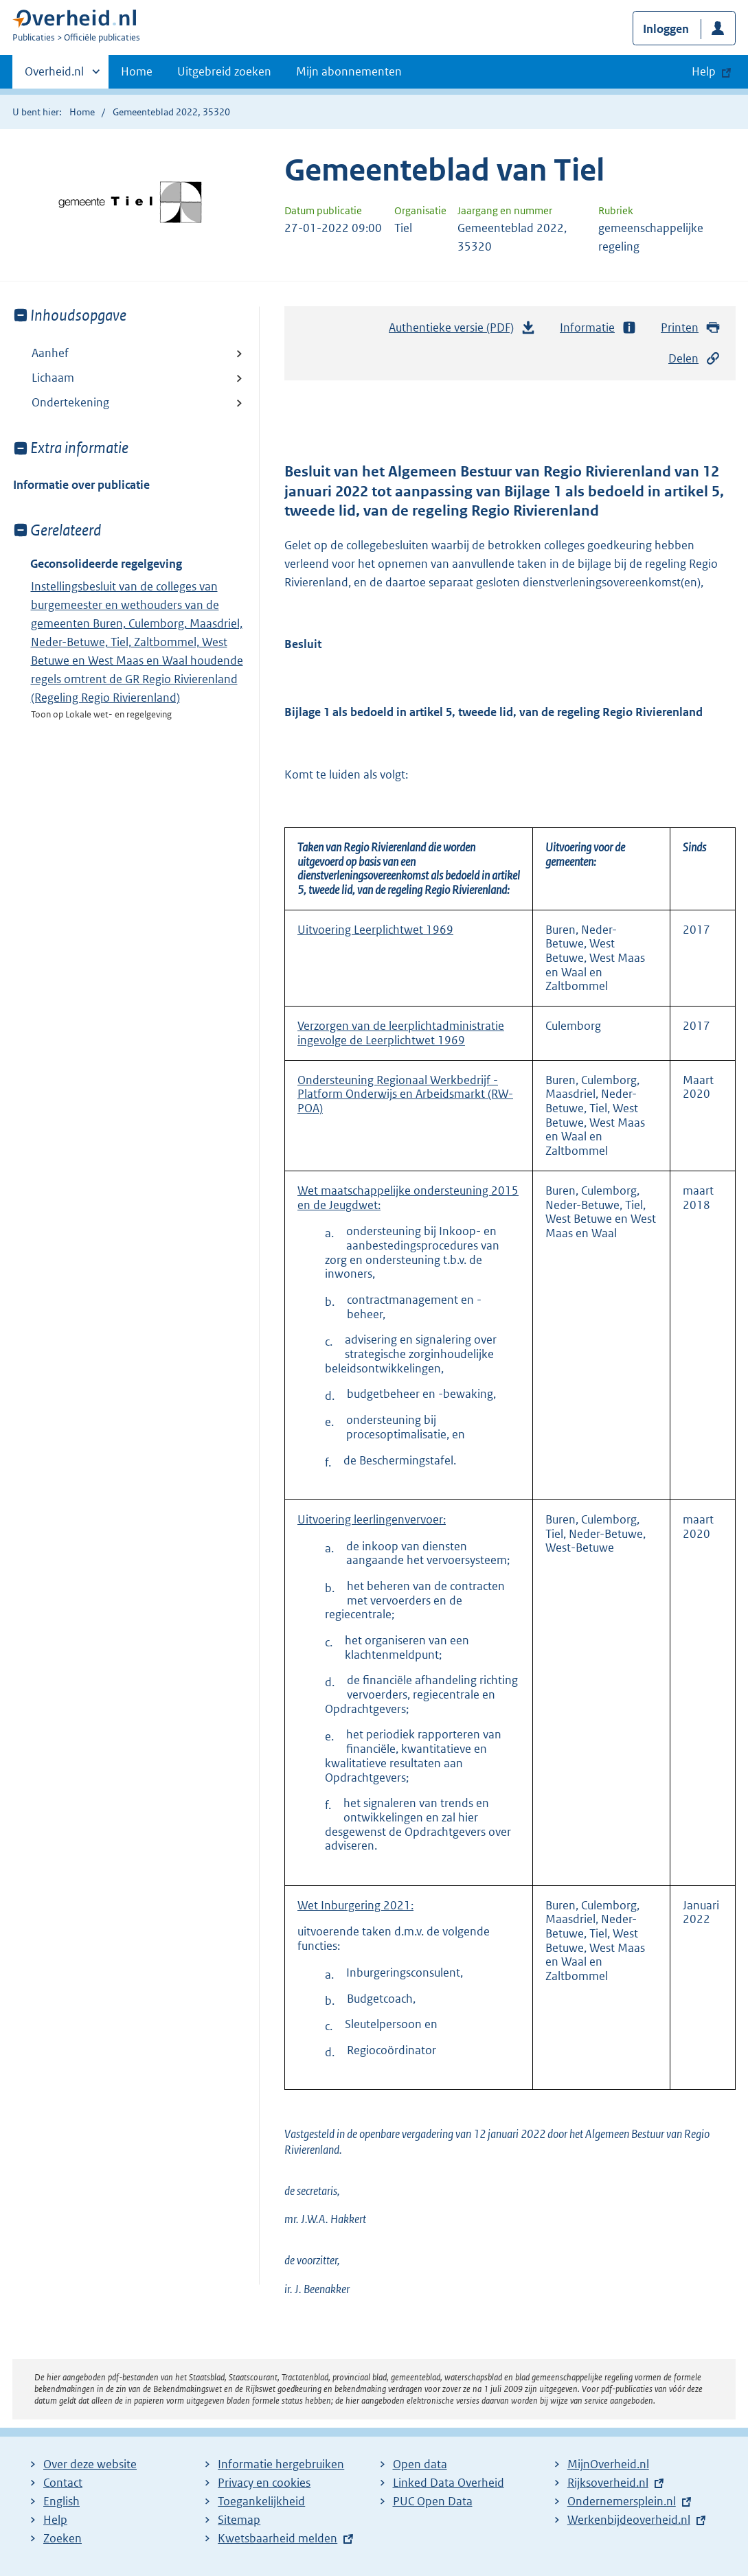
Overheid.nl (54, 75)
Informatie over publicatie (81, 484)
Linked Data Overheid (448, 2482)
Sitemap (239, 2519)
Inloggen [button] (666, 28)
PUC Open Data (433, 2501)
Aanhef (50, 352)
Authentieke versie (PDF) (462, 331)
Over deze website (90, 2464)
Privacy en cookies (264, 2482)
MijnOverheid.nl (608, 2464)
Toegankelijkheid (261, 2501)
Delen (694, 359)
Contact (62, 2482)
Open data (420, 2464)
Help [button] (704, 71)
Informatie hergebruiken (281, 2464)
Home (136, 71)
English (61, 2501)
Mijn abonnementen (349, 71)
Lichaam (53, 377)
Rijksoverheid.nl (607, 2482)
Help (55, 2519)
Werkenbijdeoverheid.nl (628, 2519)
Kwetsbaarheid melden (277, 2538)
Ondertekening (70, 402)
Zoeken (62, 2538)
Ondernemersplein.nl (621, 2501)
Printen (691, 328)
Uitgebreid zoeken (224, 71)
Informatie (598, 328)
